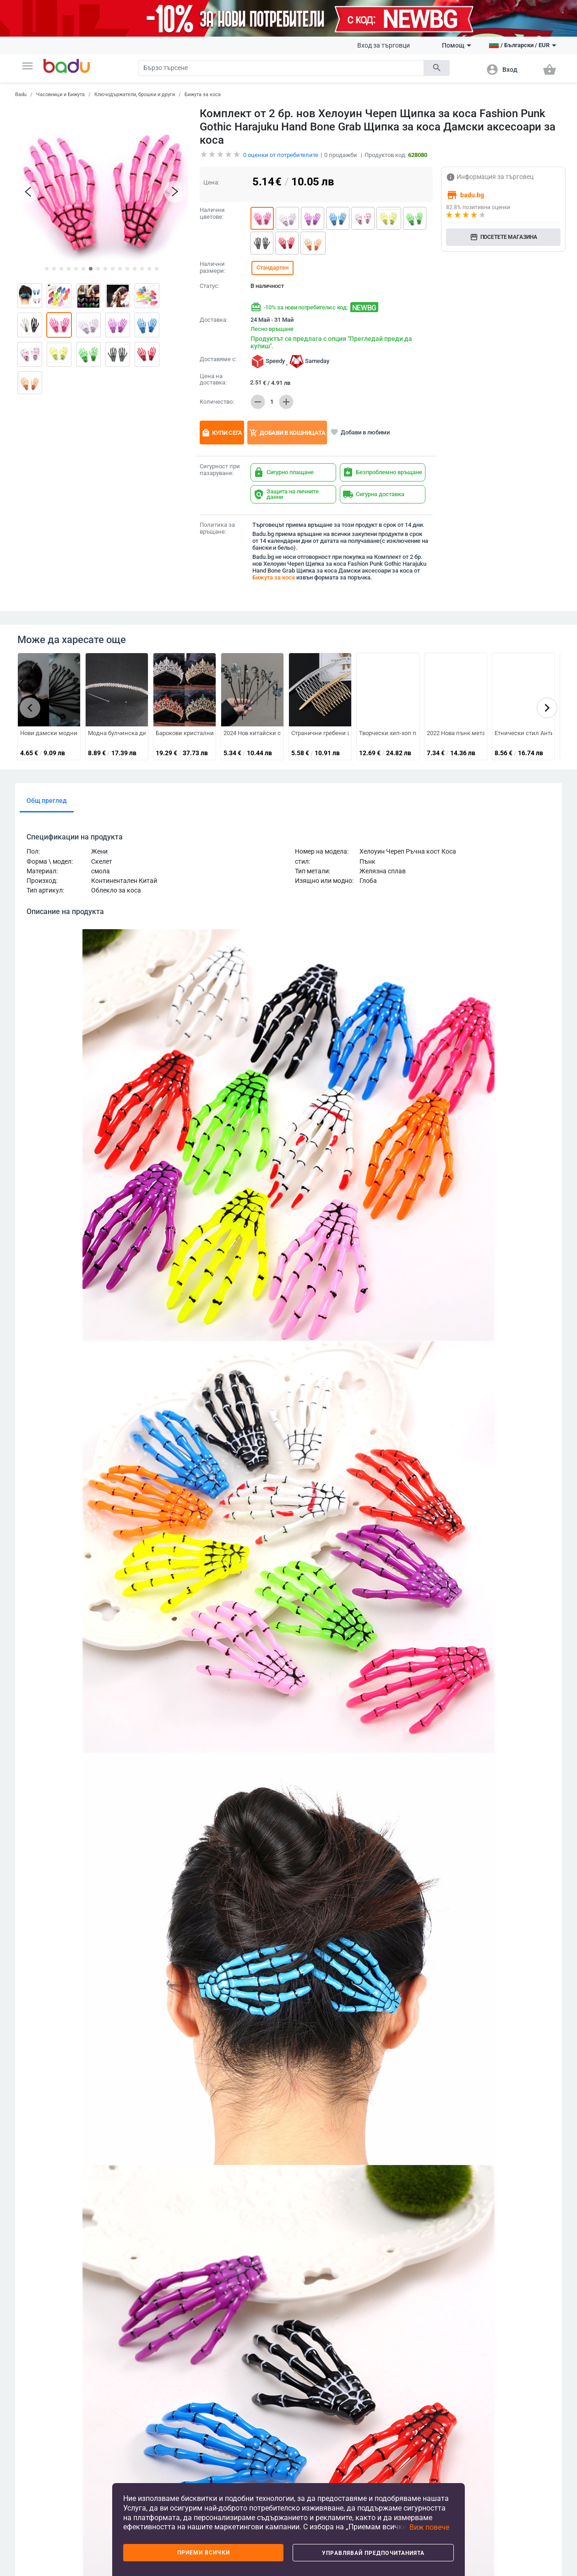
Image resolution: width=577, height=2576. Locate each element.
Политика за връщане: (217, 528)
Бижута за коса (203, 94)
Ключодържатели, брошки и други (134, 94)
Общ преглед (47, 800)
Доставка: (214, 320)
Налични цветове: (212, 213)
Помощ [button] (456, 45)
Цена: (211, 182)
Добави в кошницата (287, 432)
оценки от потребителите (280, 155)
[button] (27, 65)
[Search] (281, 68)
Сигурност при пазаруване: (220, 469)
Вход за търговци (383, 45)
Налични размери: (212, 267)
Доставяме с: (218, 359)
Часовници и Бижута (60, 94)
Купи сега (221, 432)
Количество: (217, 402)
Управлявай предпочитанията (373, 2553)
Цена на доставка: (213, 379)
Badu (21, 94)
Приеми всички (203, 2552)
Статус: (209, 286)
